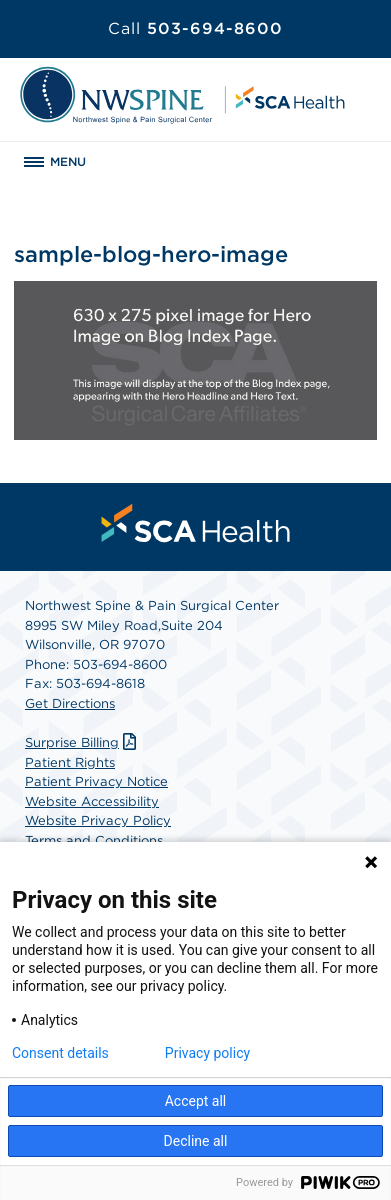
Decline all (196, 1141)
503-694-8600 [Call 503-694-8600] (195, 28)
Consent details (60, 1053)
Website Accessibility (92, 801)
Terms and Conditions (94, 840)
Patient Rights (70, 762)
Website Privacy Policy (98, 820)
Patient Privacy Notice (96, 781)
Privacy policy (207, 1053)
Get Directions (70, 703)
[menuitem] (196, 523)
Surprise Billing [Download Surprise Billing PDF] (83, 742)
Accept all (196, 1101)
